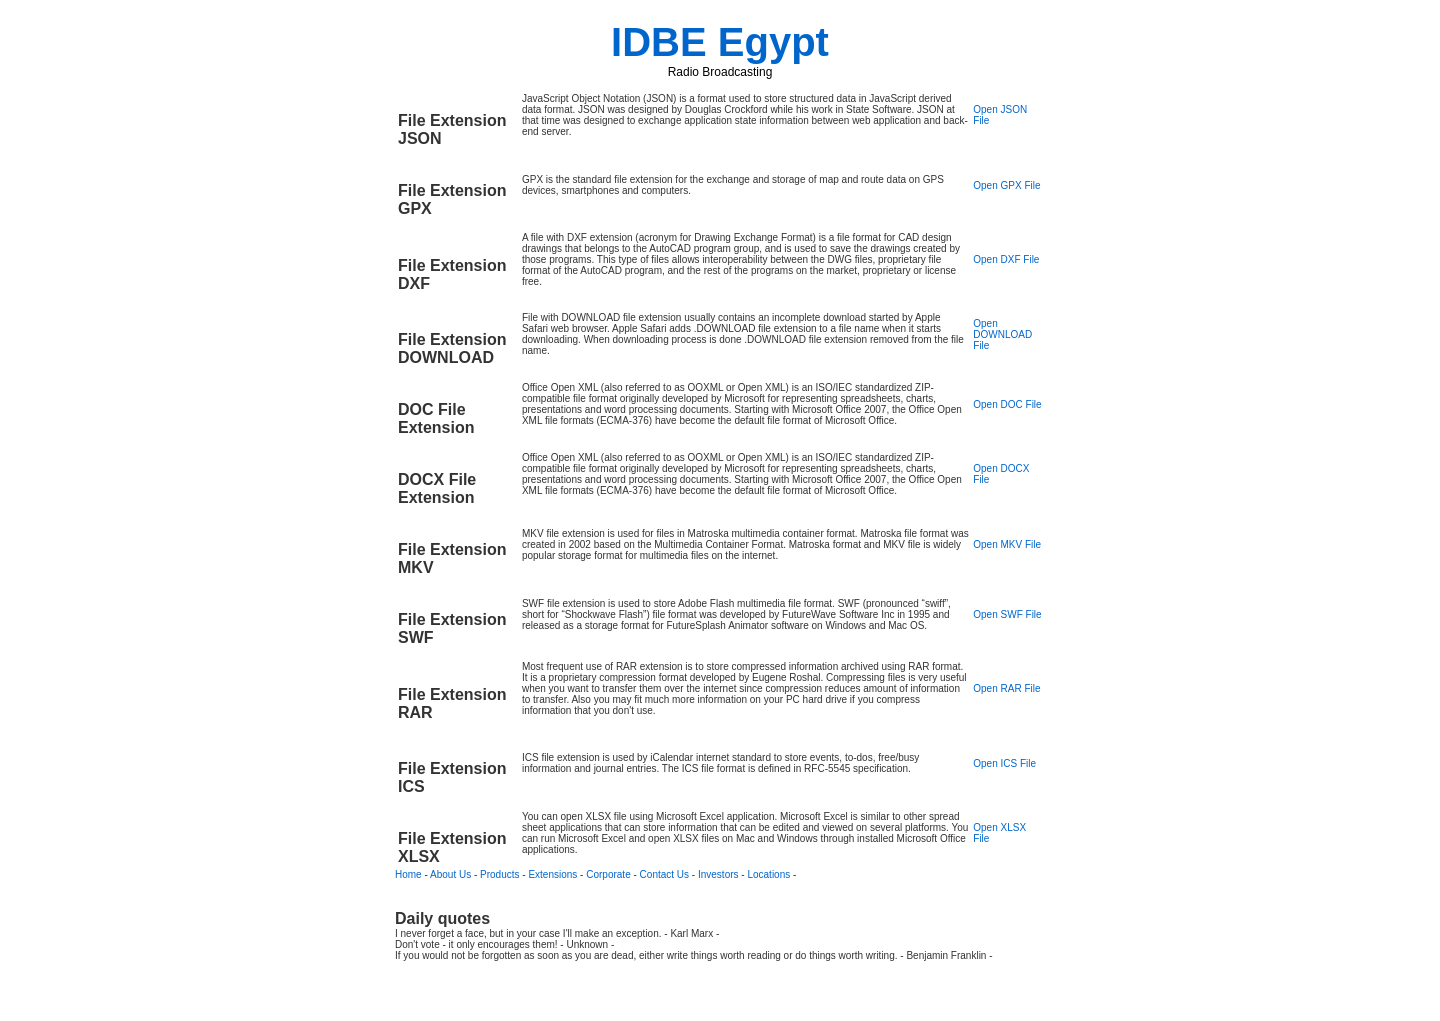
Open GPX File (1006, 185)
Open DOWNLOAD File (1002, 334)
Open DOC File (1007, 404)
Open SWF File (1007, 614)
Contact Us (664, 874)
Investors (718, 874)
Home (408, 874)
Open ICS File (1004, 763)
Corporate (608, 874)
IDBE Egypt (720, 42)
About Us (450, 874)
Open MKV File (1007, 544)
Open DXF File (1006, 259)
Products (499, 874)
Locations (768, 874)
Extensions (552, 874)
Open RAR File (1006, 688)
